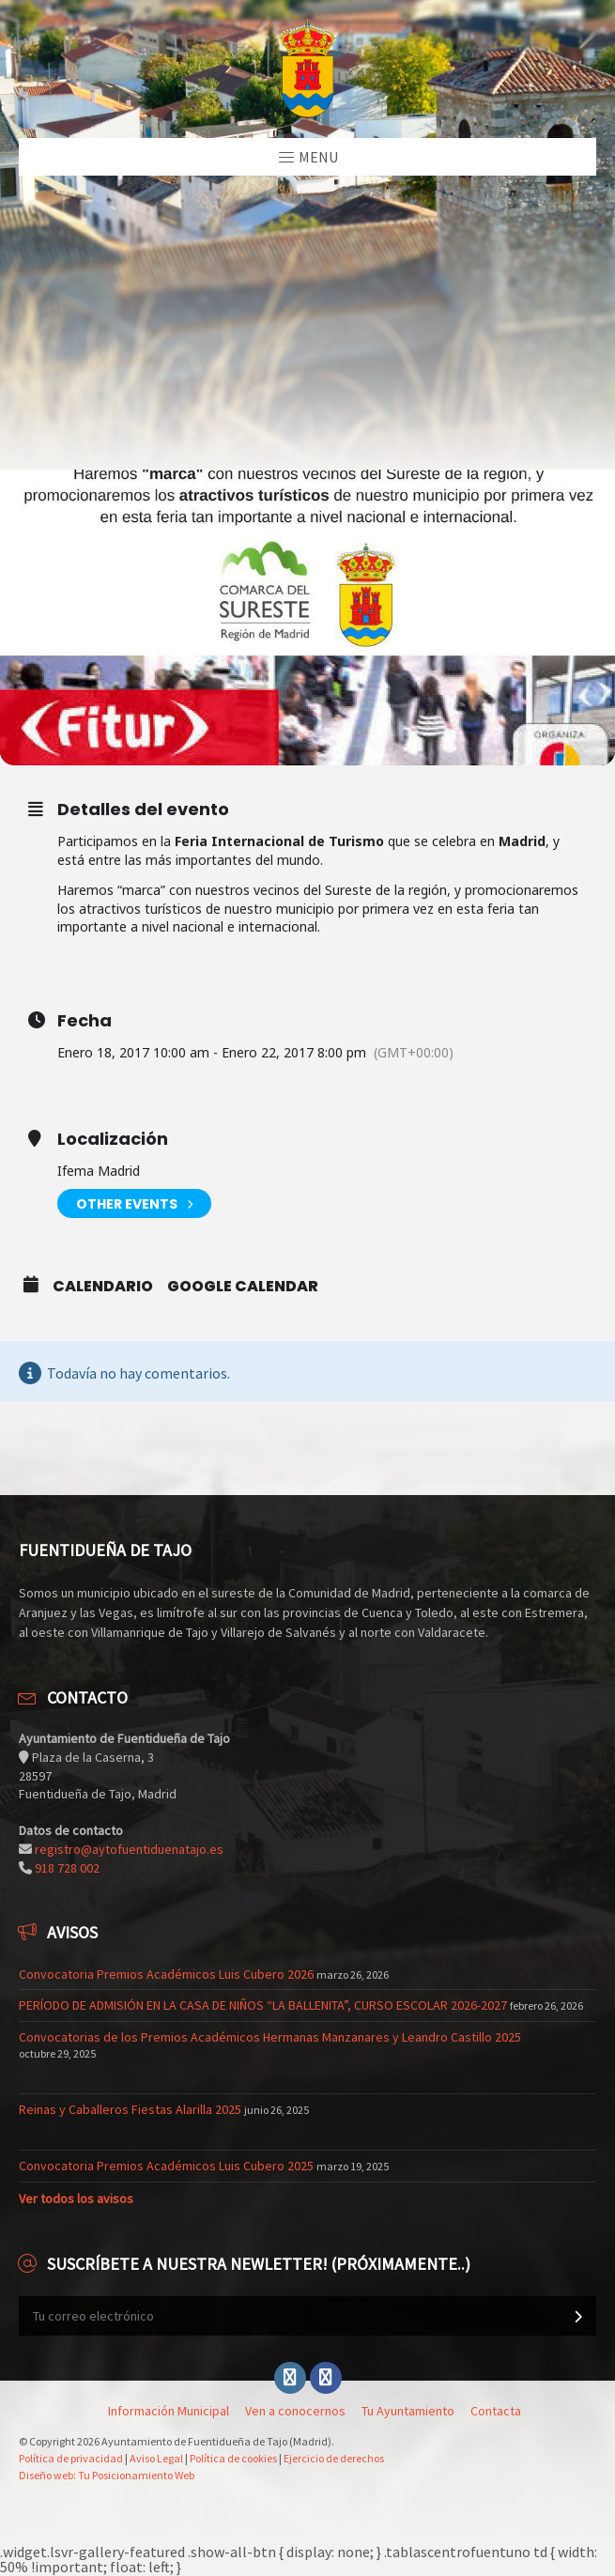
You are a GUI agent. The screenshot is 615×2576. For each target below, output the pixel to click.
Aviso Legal (156, 2458)
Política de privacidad (71, 2458)
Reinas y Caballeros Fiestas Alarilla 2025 (130, 2109)
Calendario (103, 1286)
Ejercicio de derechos (334, 2458)
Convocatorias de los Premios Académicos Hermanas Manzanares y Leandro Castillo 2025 (270, 2036)
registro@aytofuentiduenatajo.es (129, 1849)
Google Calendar (242, 1286)
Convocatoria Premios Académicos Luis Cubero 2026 (166, 1974)
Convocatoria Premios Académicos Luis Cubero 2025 (166, 2165)
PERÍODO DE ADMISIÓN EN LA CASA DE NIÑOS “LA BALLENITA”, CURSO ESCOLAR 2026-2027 (263, 2005)
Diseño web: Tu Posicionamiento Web (106, 2475)
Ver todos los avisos (76, 2198)
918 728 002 (67, 1867)
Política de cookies (233, 2458)
